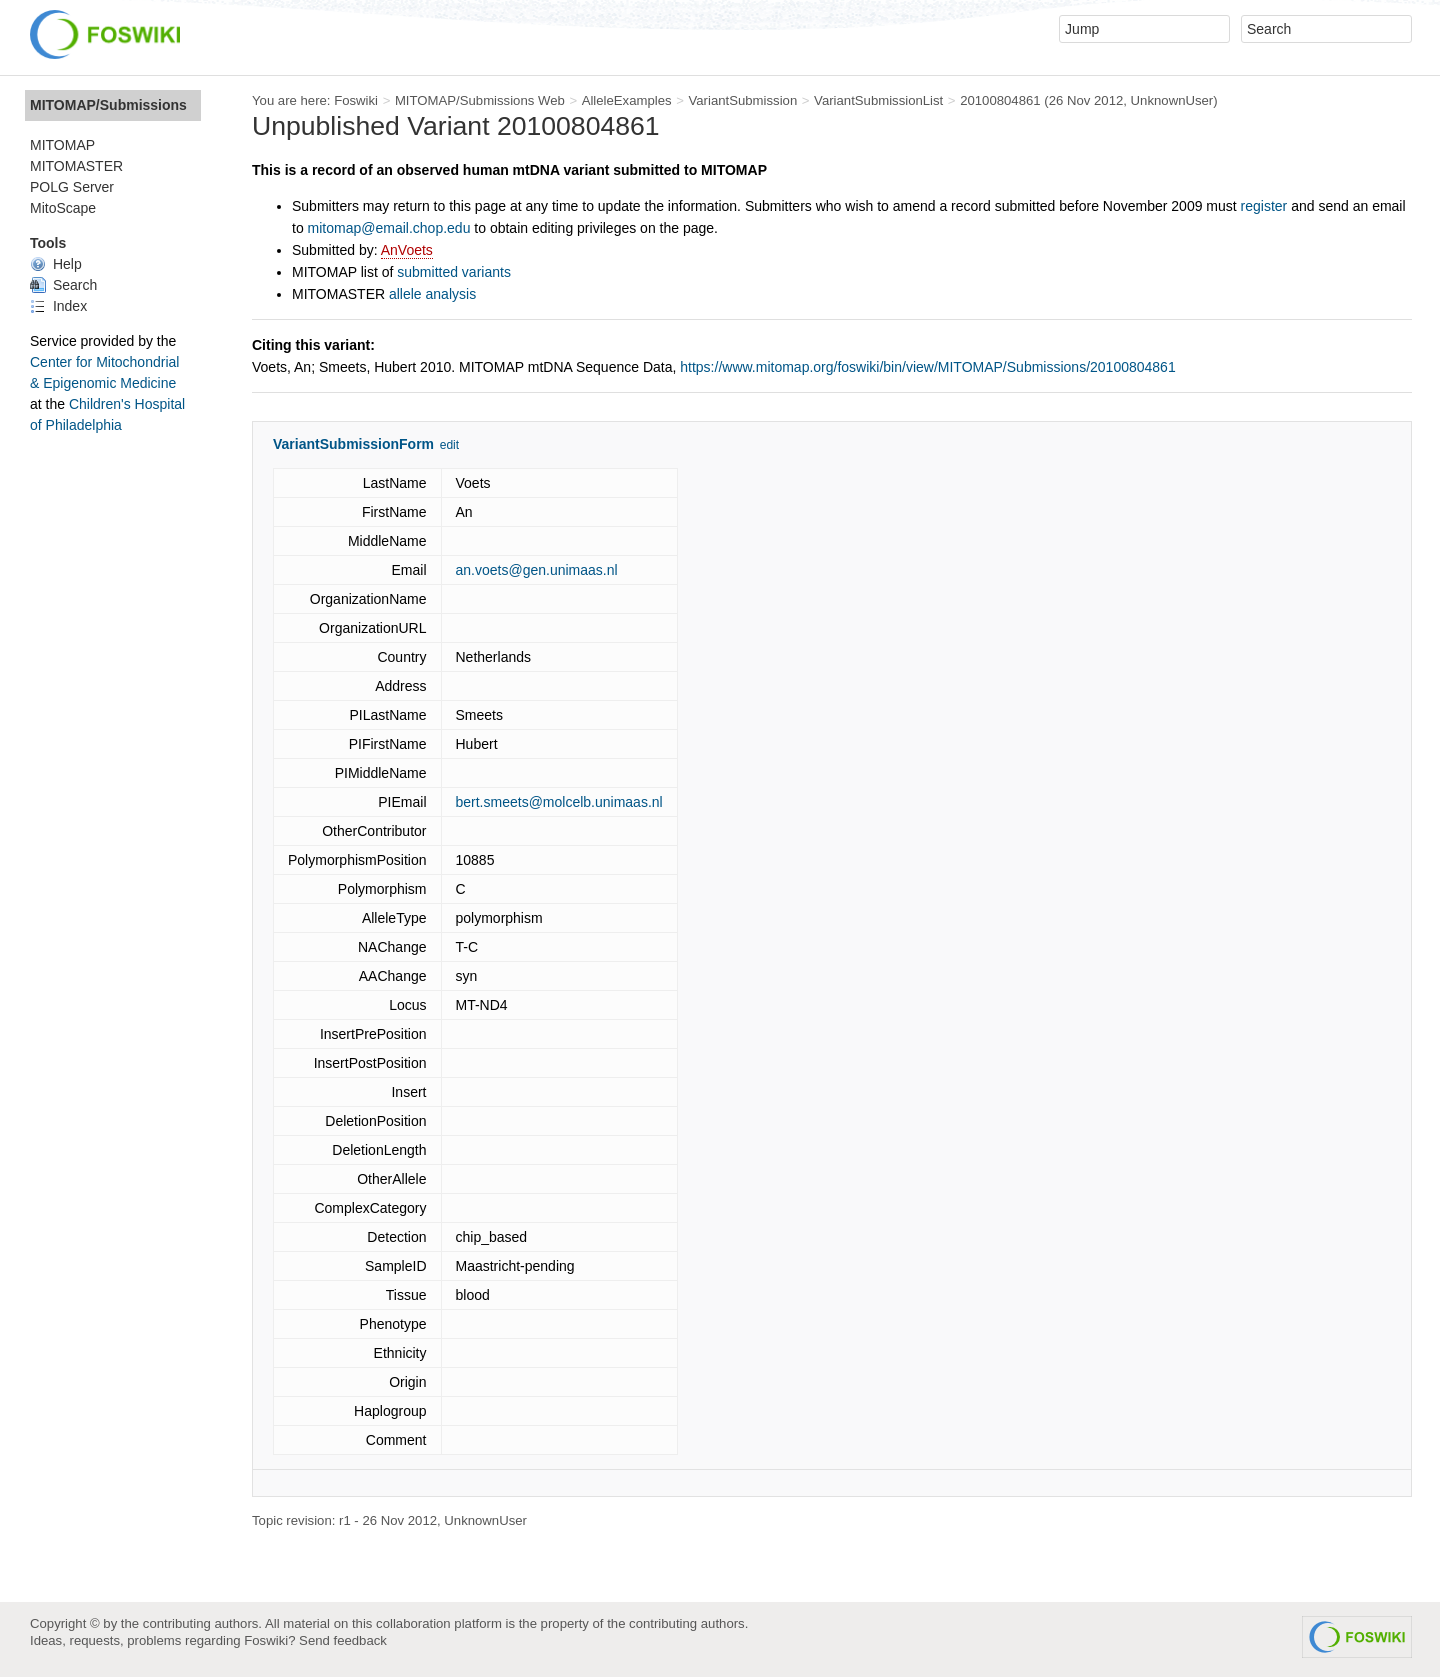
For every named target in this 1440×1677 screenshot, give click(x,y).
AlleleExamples (627, 100)
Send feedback (343, 1640)
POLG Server (72, 187)
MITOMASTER (76, 166)
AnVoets (407, 250)
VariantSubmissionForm (353, 444)
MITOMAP (62, 145)
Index (58, 306)
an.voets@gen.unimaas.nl (537, 570)
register (1264, 206)
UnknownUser (1172, 100)
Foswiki (356, 100)
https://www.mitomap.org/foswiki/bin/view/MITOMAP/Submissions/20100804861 (927, 367)
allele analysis (432, 294)
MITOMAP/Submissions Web (480, 100)
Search (63, 285)
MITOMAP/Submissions (108, 105)
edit (449, 445)
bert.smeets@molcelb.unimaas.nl (559, 802)
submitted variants (454, 272)
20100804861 (1000, 100)
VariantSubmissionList (878, 100)
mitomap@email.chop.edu (389, 228)
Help (56, 264)
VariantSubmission (742, 100)
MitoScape (63, 208)
